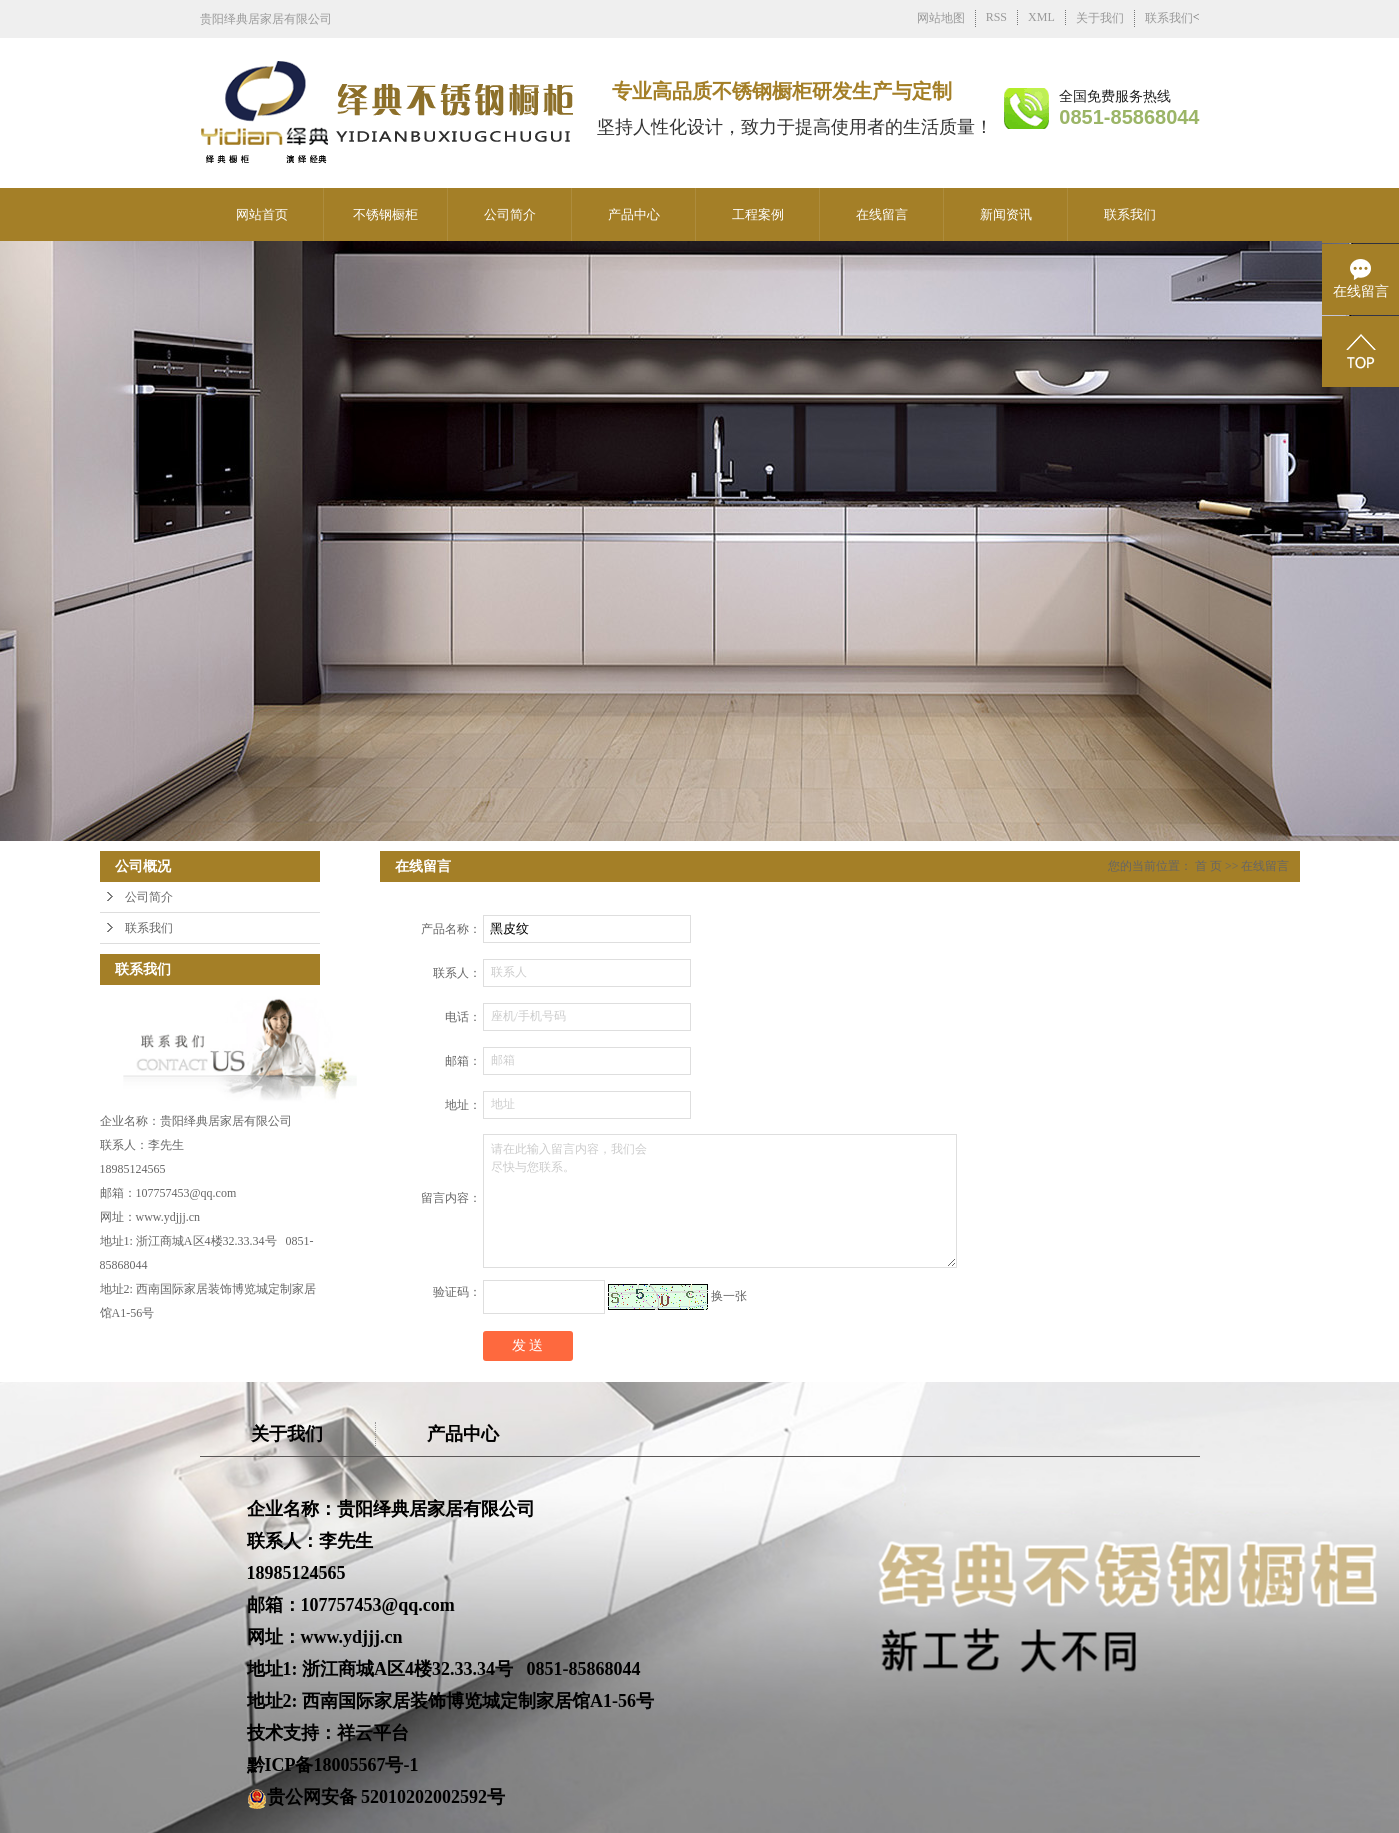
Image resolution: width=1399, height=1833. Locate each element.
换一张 (729, 1296)
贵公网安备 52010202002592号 (376, 1797)
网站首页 (262, 214)
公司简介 (510, 214)
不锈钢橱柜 (385, 214)
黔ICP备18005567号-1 (333, 1765)
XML (1041, 17)
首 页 (1208, 866)
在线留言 (882, 214)
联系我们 (1169, 18)
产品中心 (634, 214)
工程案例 (758, 214)
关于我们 (1100, 18)
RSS (996, 17)
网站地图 (941, 18)
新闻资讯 (1006, 214)
